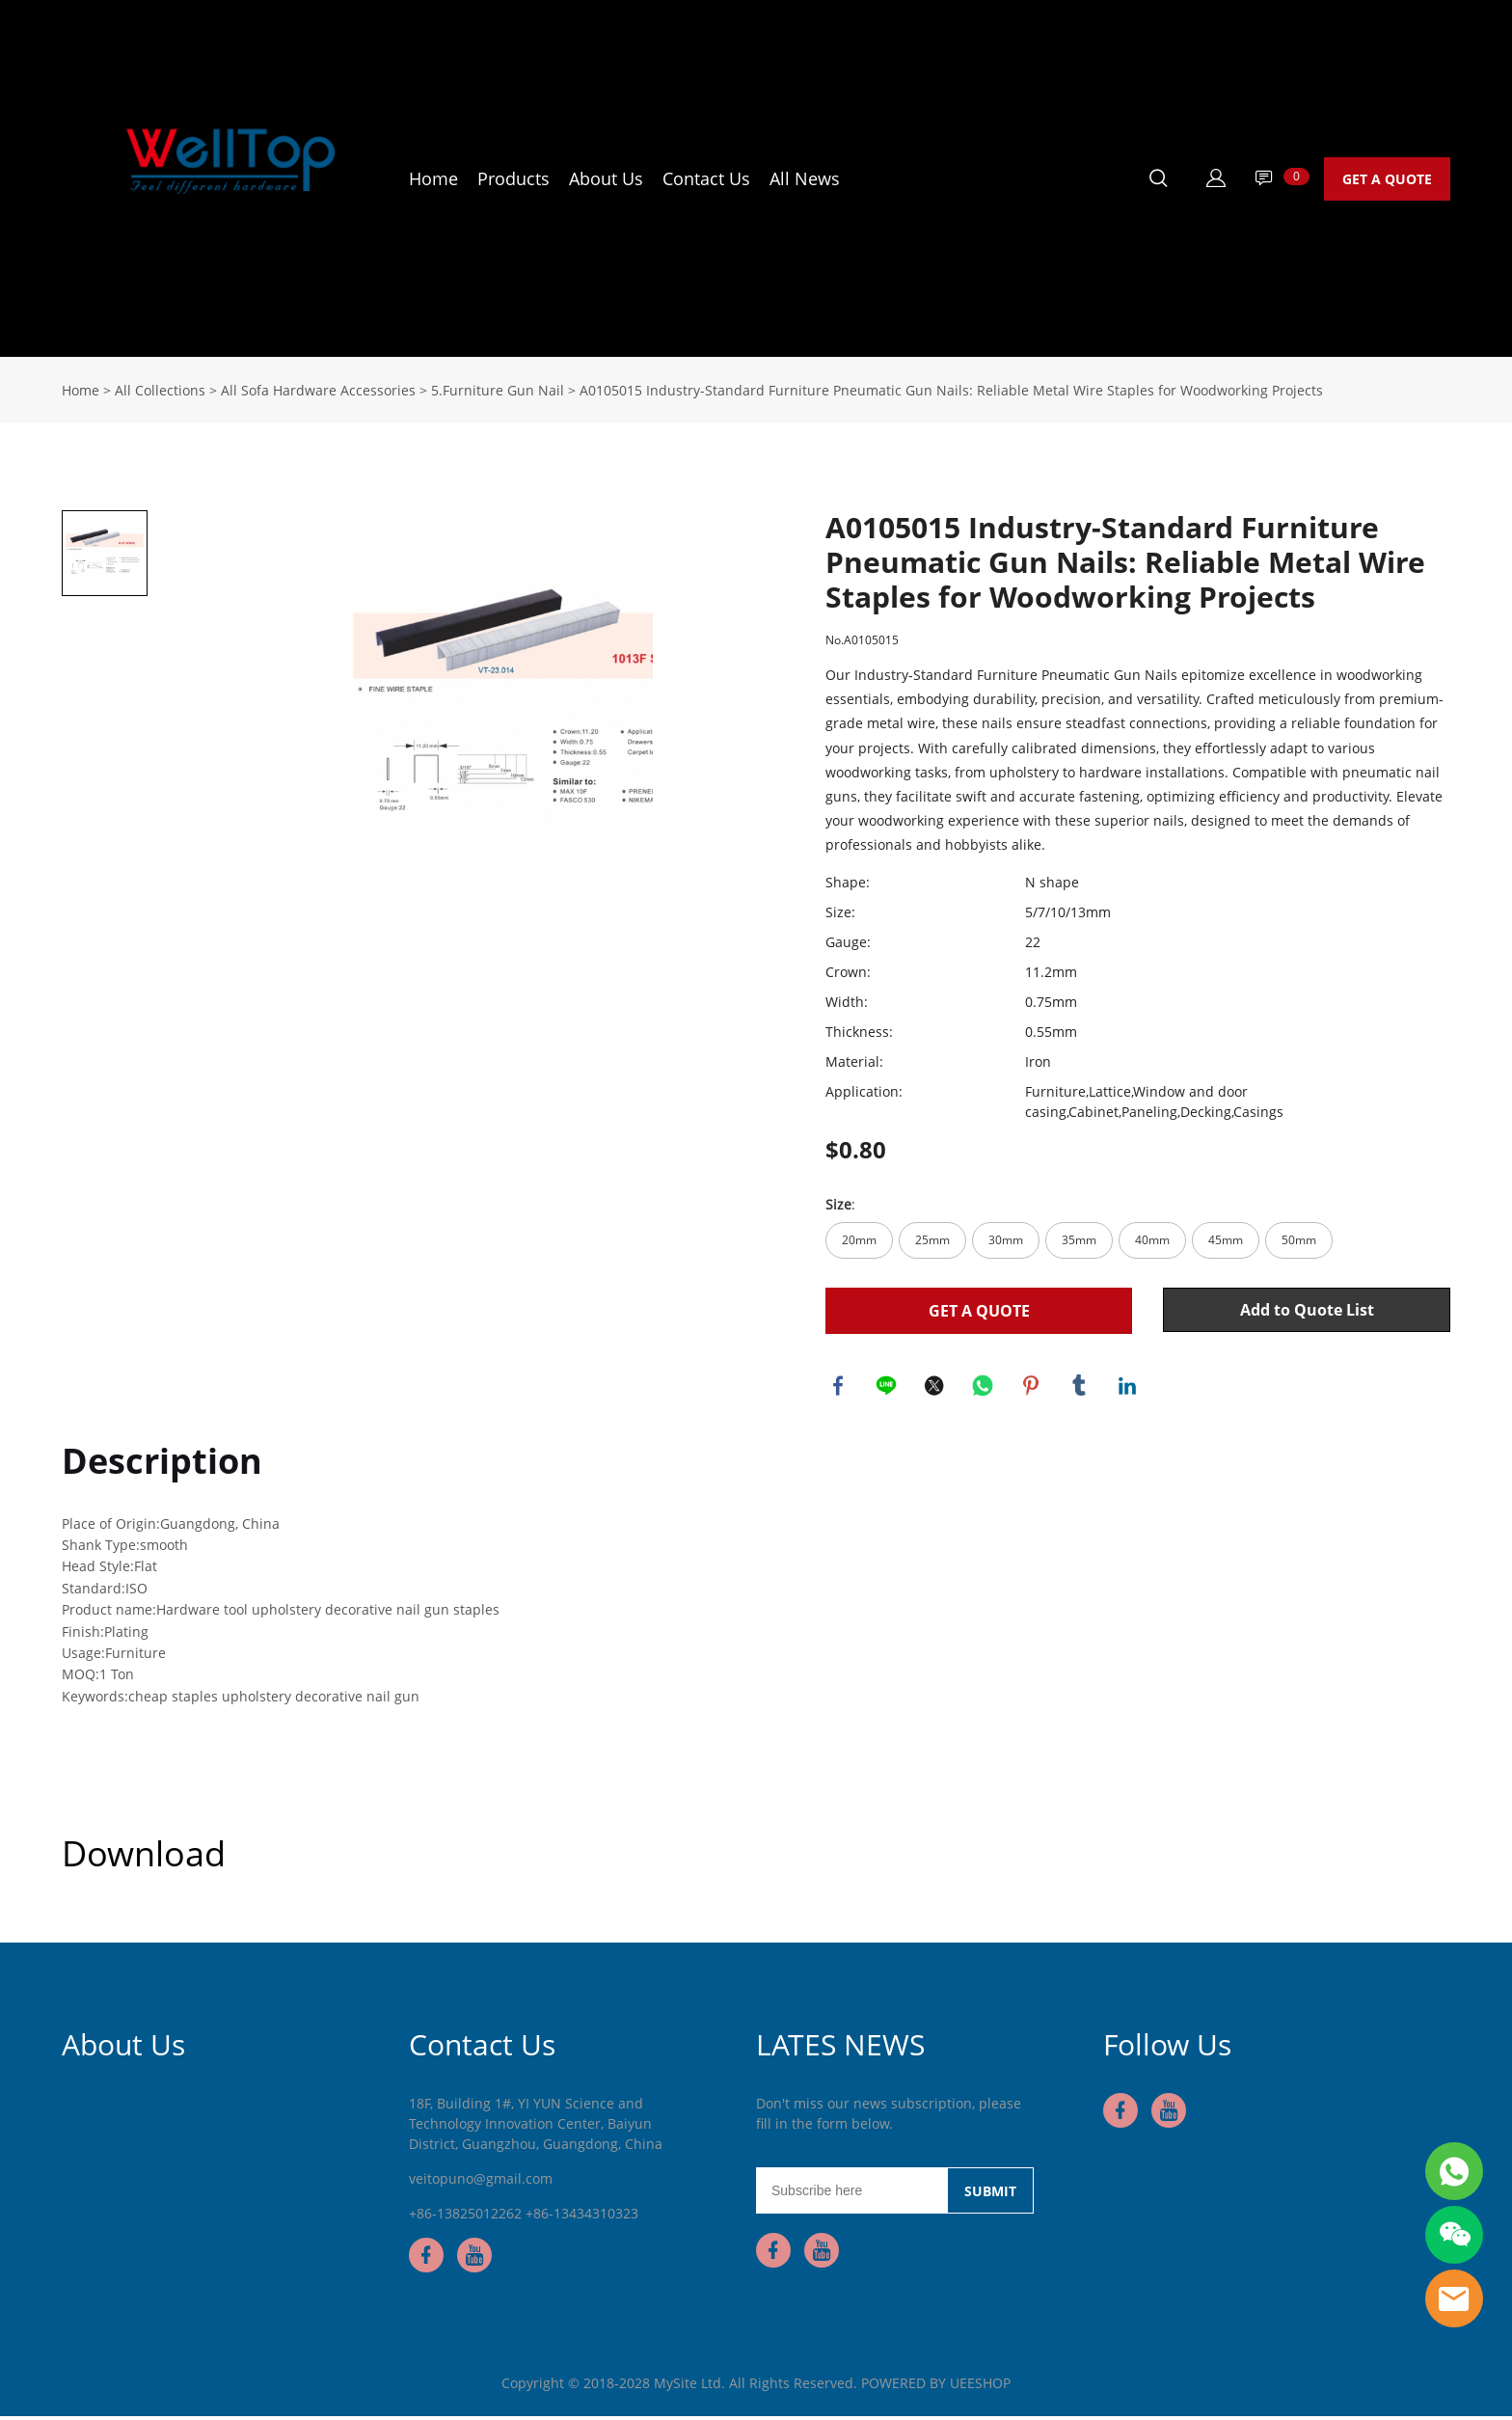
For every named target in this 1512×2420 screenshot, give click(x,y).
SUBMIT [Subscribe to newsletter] (990, 2195)
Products (513, 178)
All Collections (160, 390)
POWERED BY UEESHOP (936, 2387)
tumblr (1080, 1387)
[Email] (851, 2194)
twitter (936, 1387)
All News (805, 178)
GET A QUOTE (1387, 179)
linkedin (1129, 1387)
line (888, 1387)
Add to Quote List (1307, 1309)
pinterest (1032, 1387)
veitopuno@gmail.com (481, 2182)
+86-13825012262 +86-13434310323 (523, 2217)
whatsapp (984, 1387)
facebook (839, 1387)
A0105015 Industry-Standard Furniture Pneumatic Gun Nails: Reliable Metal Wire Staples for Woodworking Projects (951, 390)
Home (433, 178)
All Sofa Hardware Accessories (318, 390)
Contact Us (706, 178)
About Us (606, 178)
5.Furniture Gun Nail (497, 390)
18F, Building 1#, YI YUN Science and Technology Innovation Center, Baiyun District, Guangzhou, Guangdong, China (535, 2127)
